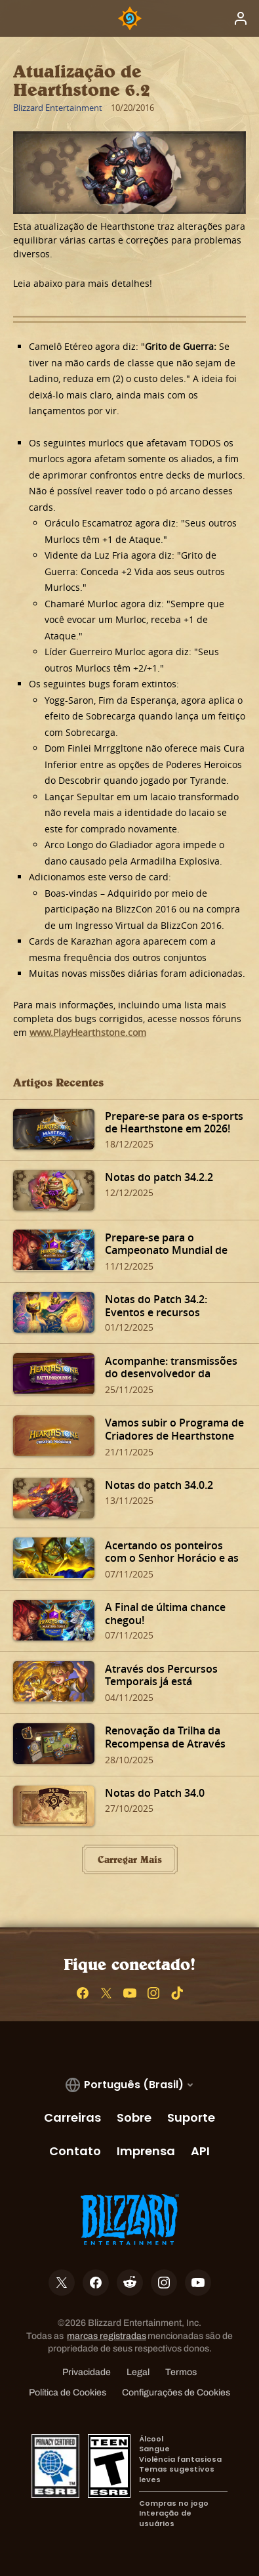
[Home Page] (129, 18)
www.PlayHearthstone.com (88, 1032)
